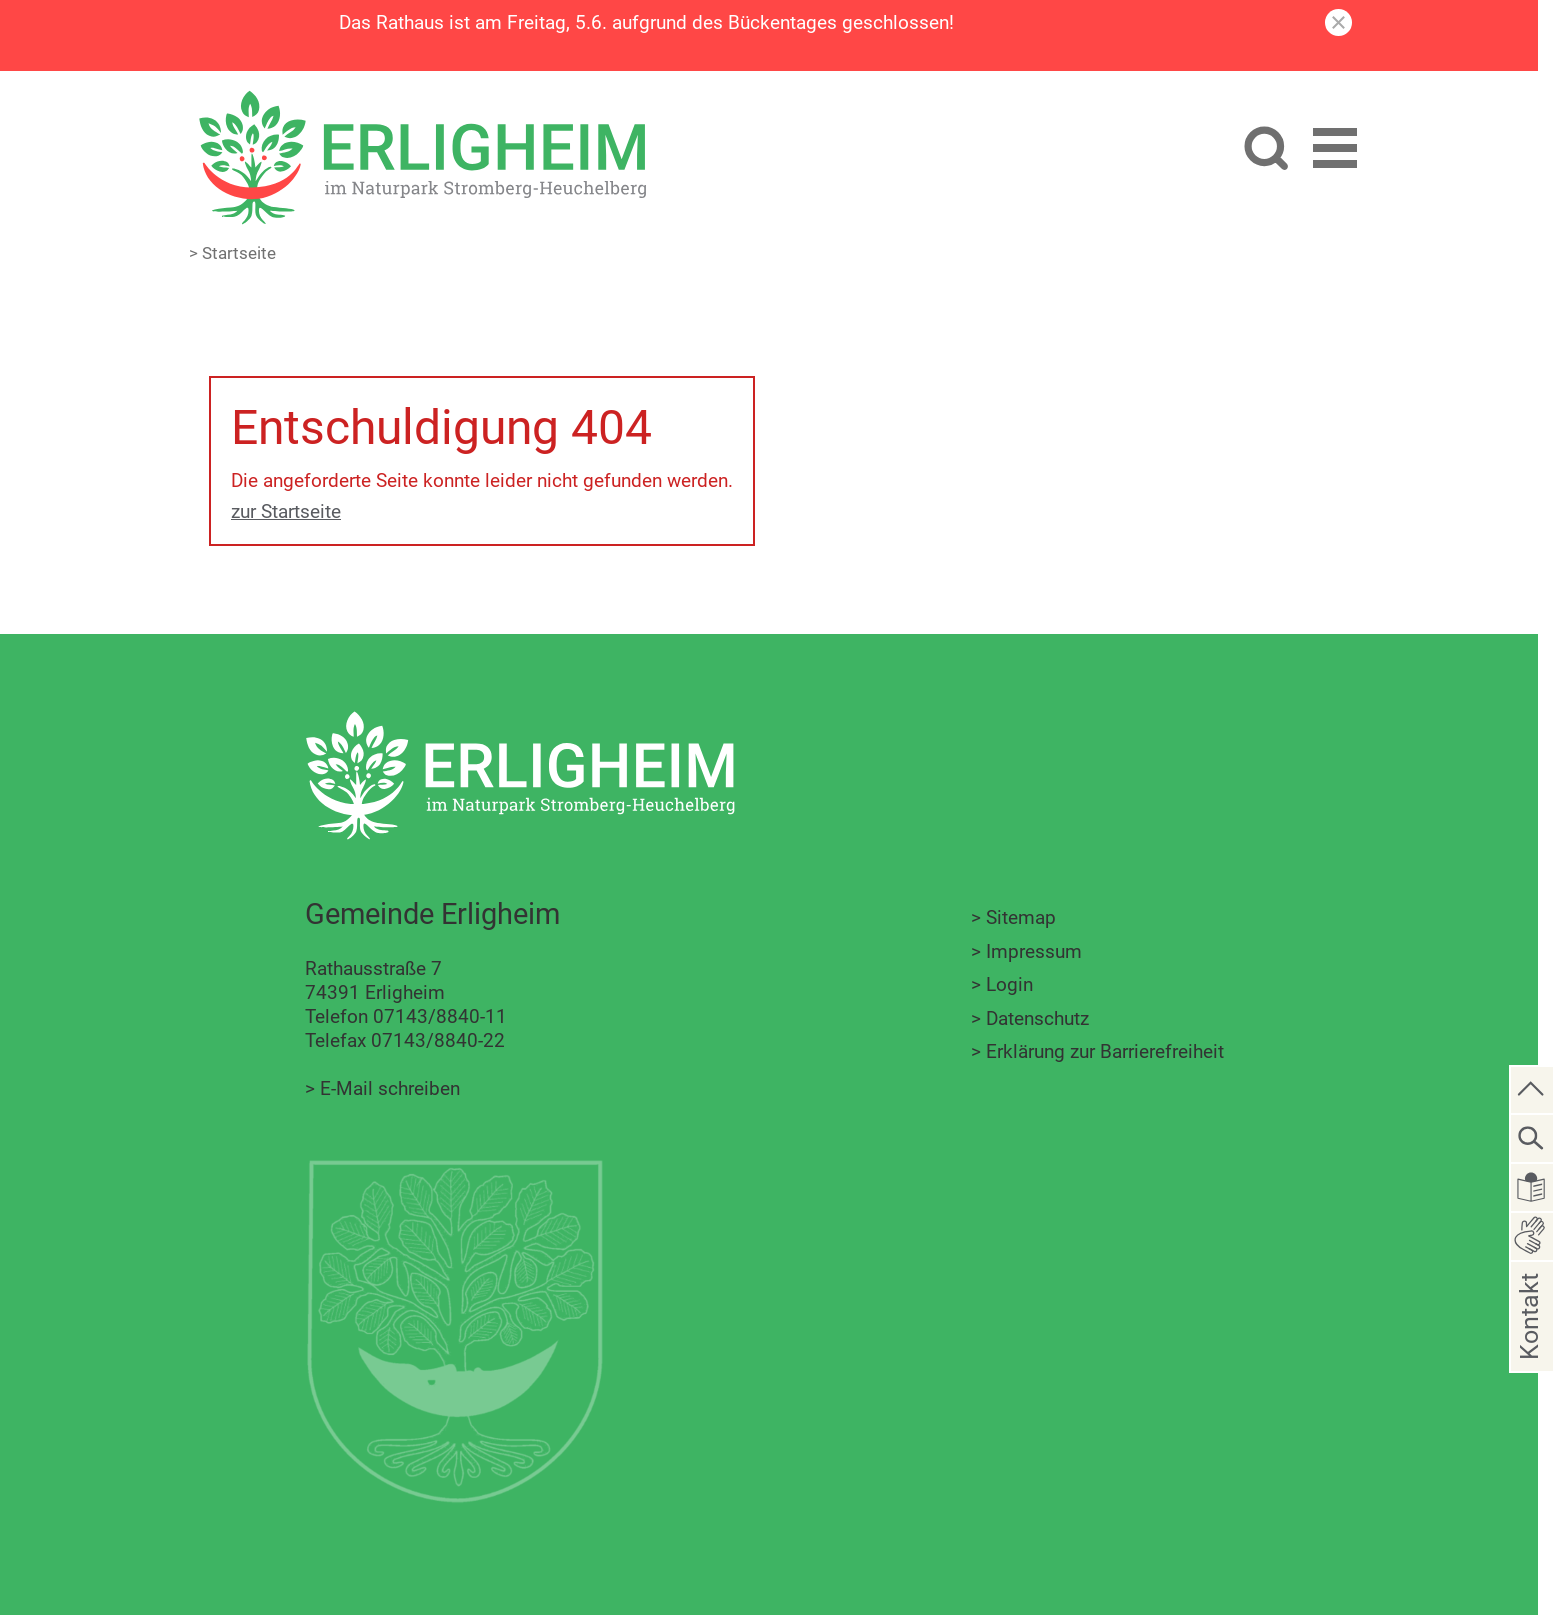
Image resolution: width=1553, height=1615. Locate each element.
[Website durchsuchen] (1265, 150)
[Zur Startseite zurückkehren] (422, 101)
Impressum (1034, 951)
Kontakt (1529, 1347)
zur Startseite (286, 511)
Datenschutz (1037, 1018)
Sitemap (1021, 917)
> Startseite (232, 253)
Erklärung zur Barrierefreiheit (1105, 1051)
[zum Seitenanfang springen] (1532, 1088)
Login (1009, 984)
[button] (1335, 151)
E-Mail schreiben (390, 1088)
